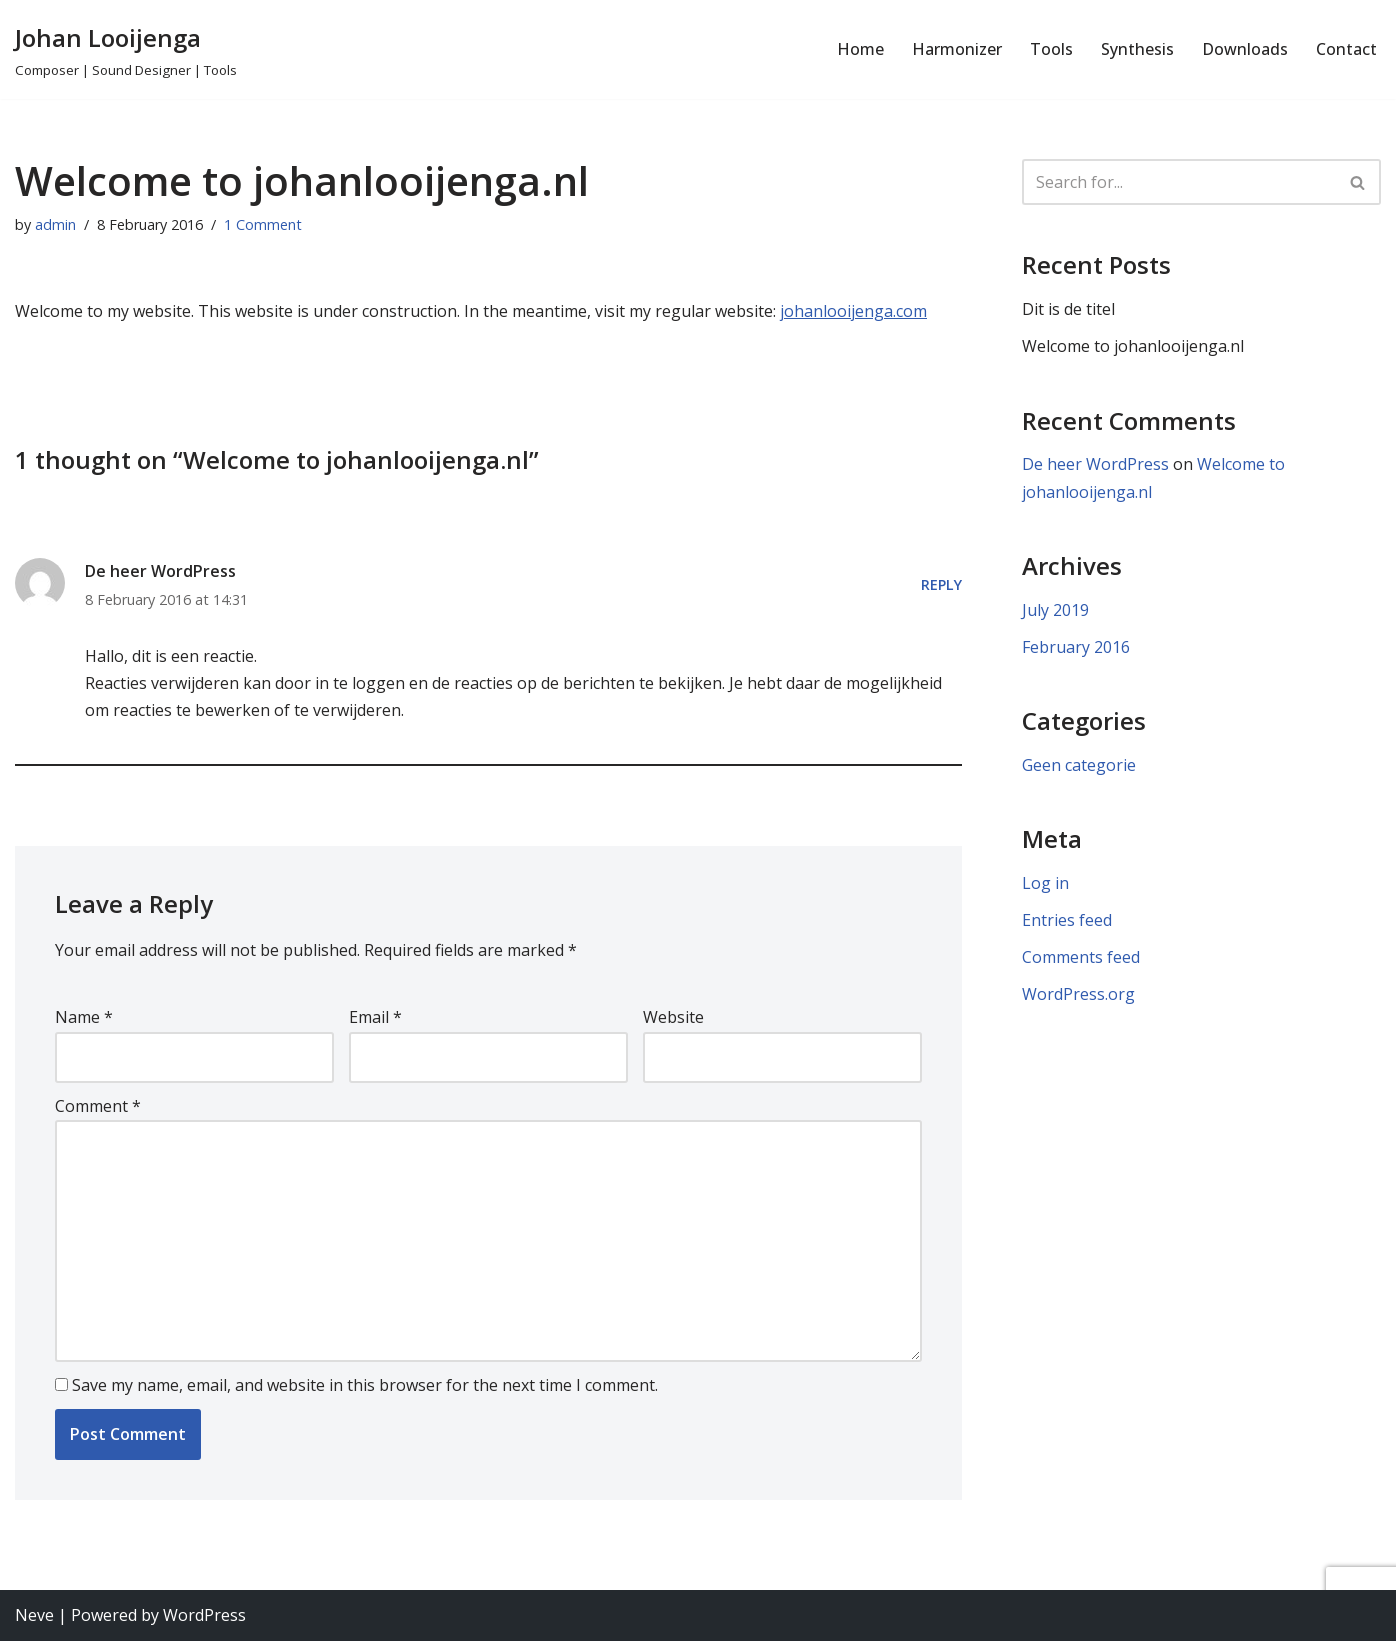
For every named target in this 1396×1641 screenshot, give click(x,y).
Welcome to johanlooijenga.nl (1133, 346)
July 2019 (1055, 610)
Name (84, 1017)
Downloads (1245, 49)
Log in (1045, 883)
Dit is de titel (1068, 309)
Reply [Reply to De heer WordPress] (941, 584)
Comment (98, 1106)
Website (673, 1017)
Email (375, 1017)
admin (55, 224)
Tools (1051, 49)
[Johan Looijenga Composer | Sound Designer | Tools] (126, 49)
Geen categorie (1079, 765)
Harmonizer (957, 49)
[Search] (1179, 182)
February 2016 (1076, 647)
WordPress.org (1078, 994)
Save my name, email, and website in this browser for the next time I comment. (365, 1385)
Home (860, 49)
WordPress (204, 1615)
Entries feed (1067, 920)
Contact (1346, 49)
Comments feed (1081, 957)
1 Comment (263, 224)
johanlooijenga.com (853, 311)
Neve (34, 1615)
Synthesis (1137, 49)
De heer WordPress (160, 571)
